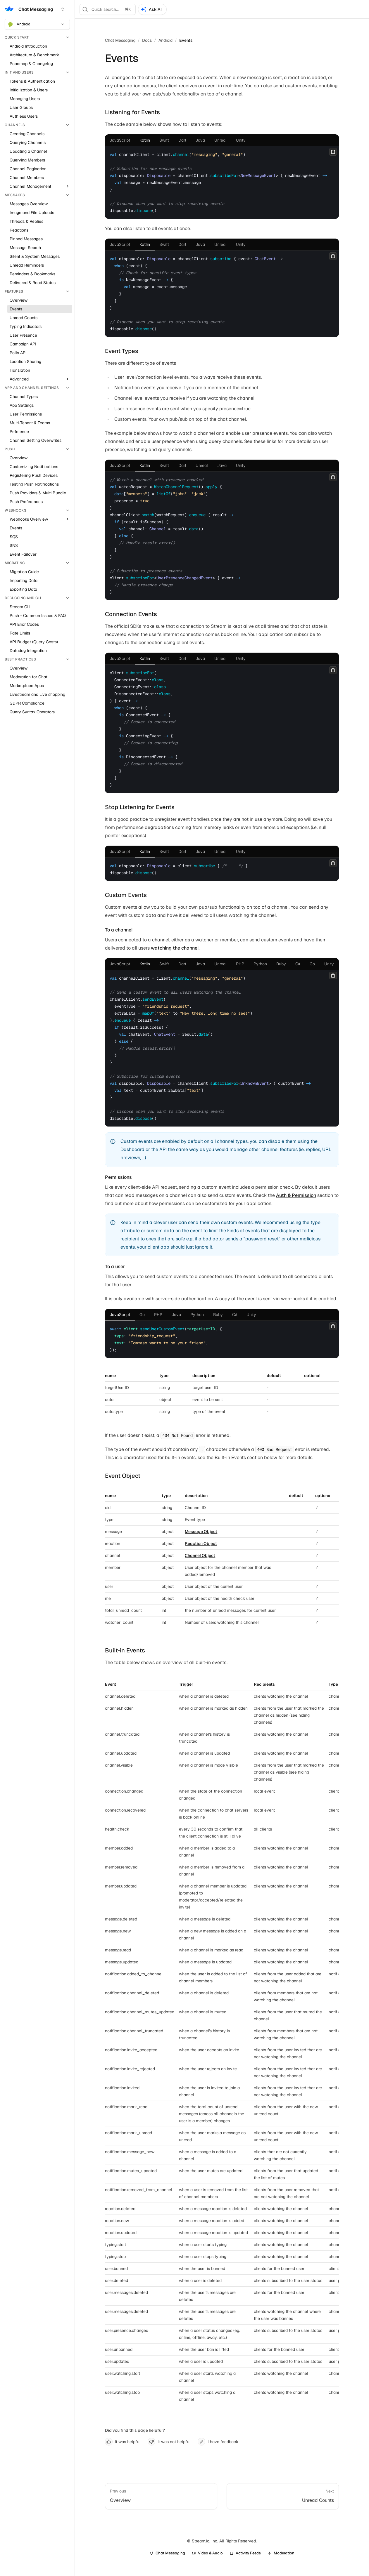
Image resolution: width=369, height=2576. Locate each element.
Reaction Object (201, 1543)
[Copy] (333, 151)
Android (36, 24)
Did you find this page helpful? (135, 2430)
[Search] (108, 9)
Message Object (201, 1531)
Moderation (281, 2553)
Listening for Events (132, 112)
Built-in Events (125, 1650)
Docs (147, 40)
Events (186, 40)
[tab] (120, 140)
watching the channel (175, 948)
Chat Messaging (120, 40)
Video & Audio (207, 2553)
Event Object (122, 1476)
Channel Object (200, 1555)
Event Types (121, 351)
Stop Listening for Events (140, 807)
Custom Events (126, 895)
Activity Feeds (245, 2553)
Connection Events (131, 614)
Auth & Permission (296, 1195)
